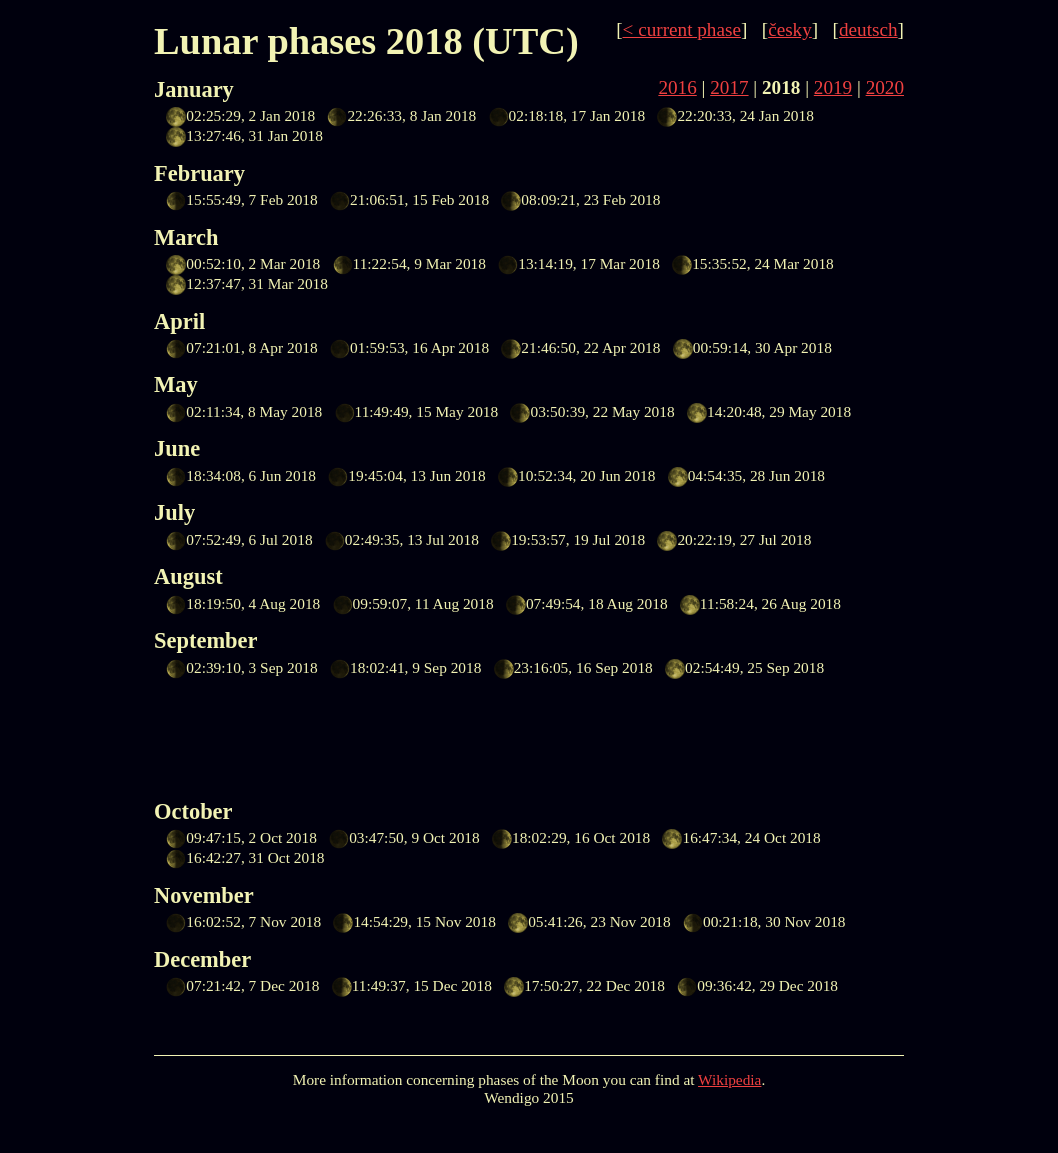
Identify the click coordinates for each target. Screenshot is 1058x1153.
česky (790, 29)
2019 (833, 87)
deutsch (868, 29)
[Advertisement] (518, 735)
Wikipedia (729, 1079)
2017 (729, 87)
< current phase (682, 29)
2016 (677, 87)
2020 (885, 87)
